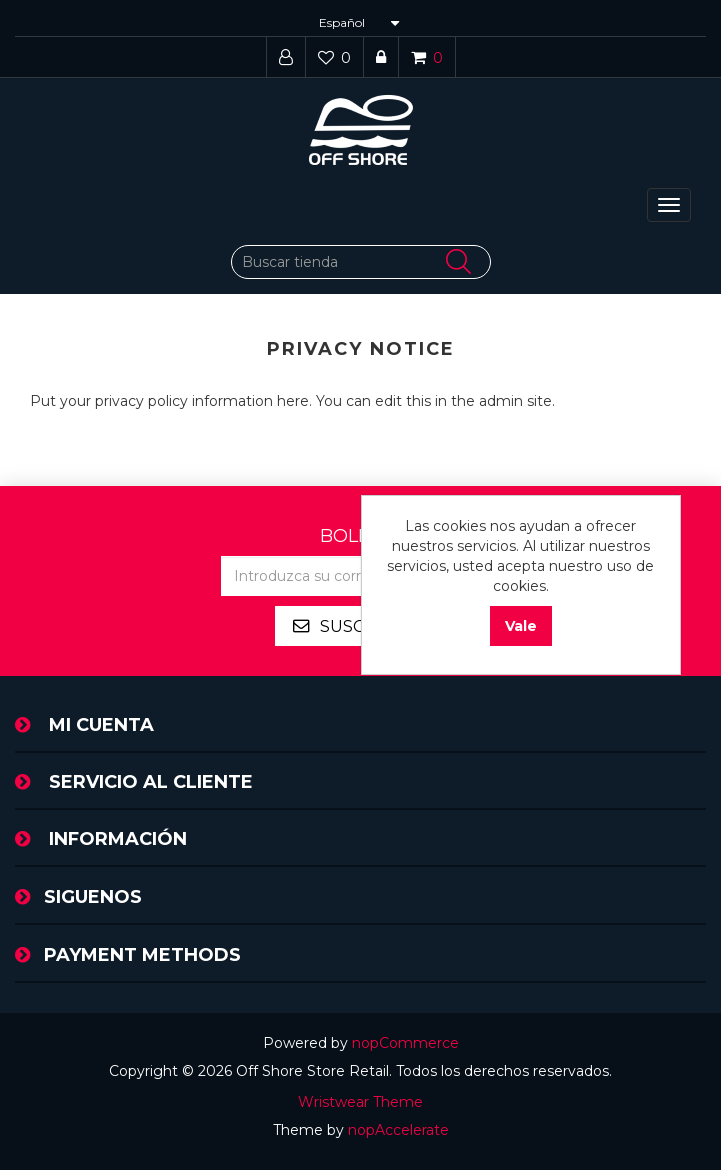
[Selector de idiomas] (357, 23)
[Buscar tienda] (361, 262)
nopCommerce (405, 1043)
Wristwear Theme (360, 1102)
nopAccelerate (398, 1130)
